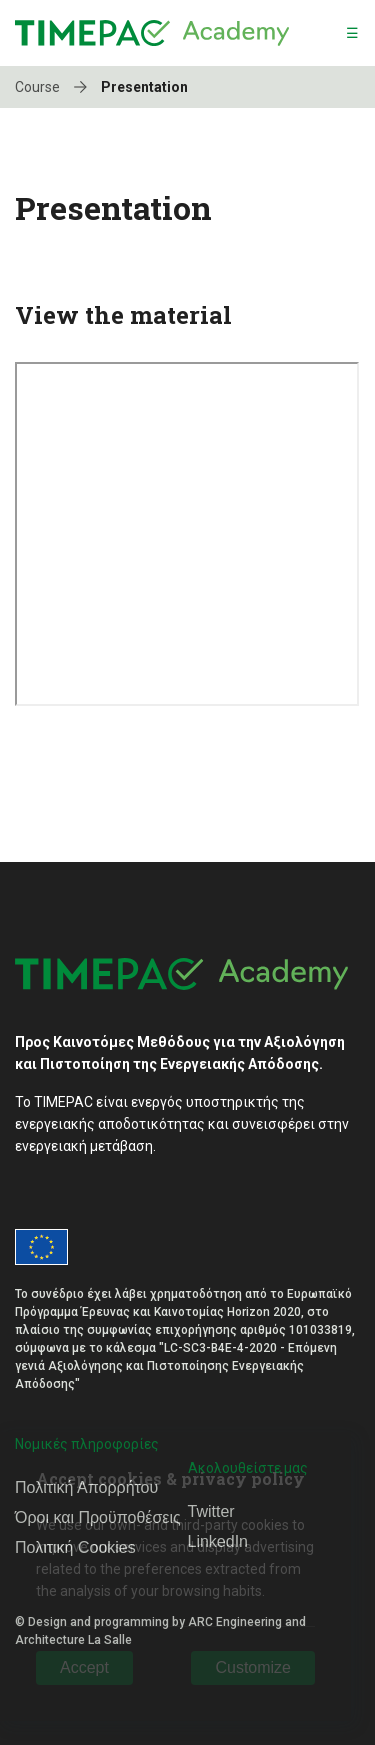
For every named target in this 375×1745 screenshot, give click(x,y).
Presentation (144, 87)
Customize (253, 1667)
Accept (84, 1667)
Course (56, 87)
